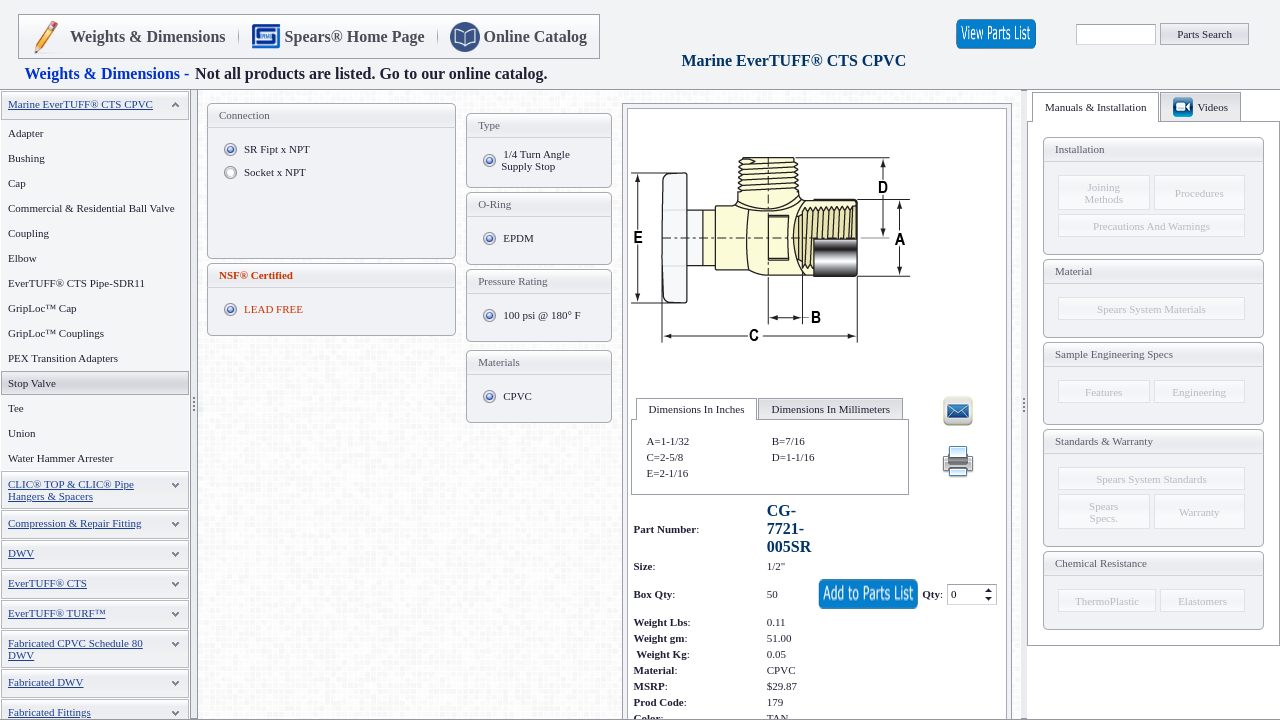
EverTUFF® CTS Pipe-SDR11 (76, 283)
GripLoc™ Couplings (56, 333)
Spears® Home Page (355, 36)
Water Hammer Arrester (60, 458)
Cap (17, 183)
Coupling (28, 233)
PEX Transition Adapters (63, 358)
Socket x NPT (275, 172)
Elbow (22, 258)
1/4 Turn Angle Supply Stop (535, 160)
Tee (16, 408)
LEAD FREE (273, 309)
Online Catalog (536, 36)
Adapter (25, 133)
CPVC (517, 396)
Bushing (26, 158)
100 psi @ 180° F (541, 315)
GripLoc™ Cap (42, 308)
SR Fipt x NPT (277, 149)
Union (22, 433)
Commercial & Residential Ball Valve (91, 208)
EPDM (518, 238)
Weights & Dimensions (148, 36)
